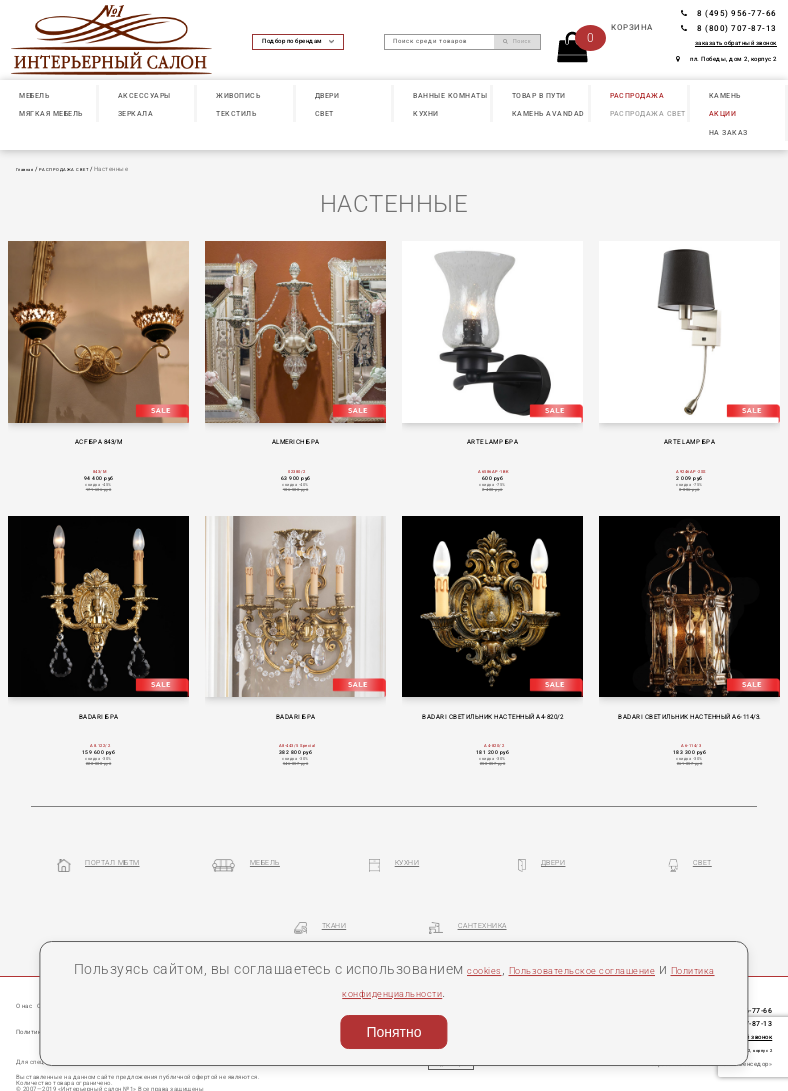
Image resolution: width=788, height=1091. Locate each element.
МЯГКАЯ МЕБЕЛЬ (51, 113)
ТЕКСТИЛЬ (236, 113)
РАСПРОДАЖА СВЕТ (648, 113)
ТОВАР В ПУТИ (539, 95)
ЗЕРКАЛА (136, 113)
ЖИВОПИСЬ (238, 95)
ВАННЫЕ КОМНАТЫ (450, 95)
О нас (29, 974)
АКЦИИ (723, 113)
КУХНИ (426, 113)
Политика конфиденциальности (441, 992)
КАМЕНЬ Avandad (548, 113)
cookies (522, 969)
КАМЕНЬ (725, 95)
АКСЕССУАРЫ (144, 95)
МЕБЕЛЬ (34, 95)
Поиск (517, 41)
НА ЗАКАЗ (728, 132)
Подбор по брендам (298, 41)
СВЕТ (324, 113)
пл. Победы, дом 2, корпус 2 (726, 59)
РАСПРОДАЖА (637, 95)
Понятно (393, 1032)
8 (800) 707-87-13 (729, 28)
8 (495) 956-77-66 (729, 13)
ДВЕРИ (327, 95)
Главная (28, 169)
